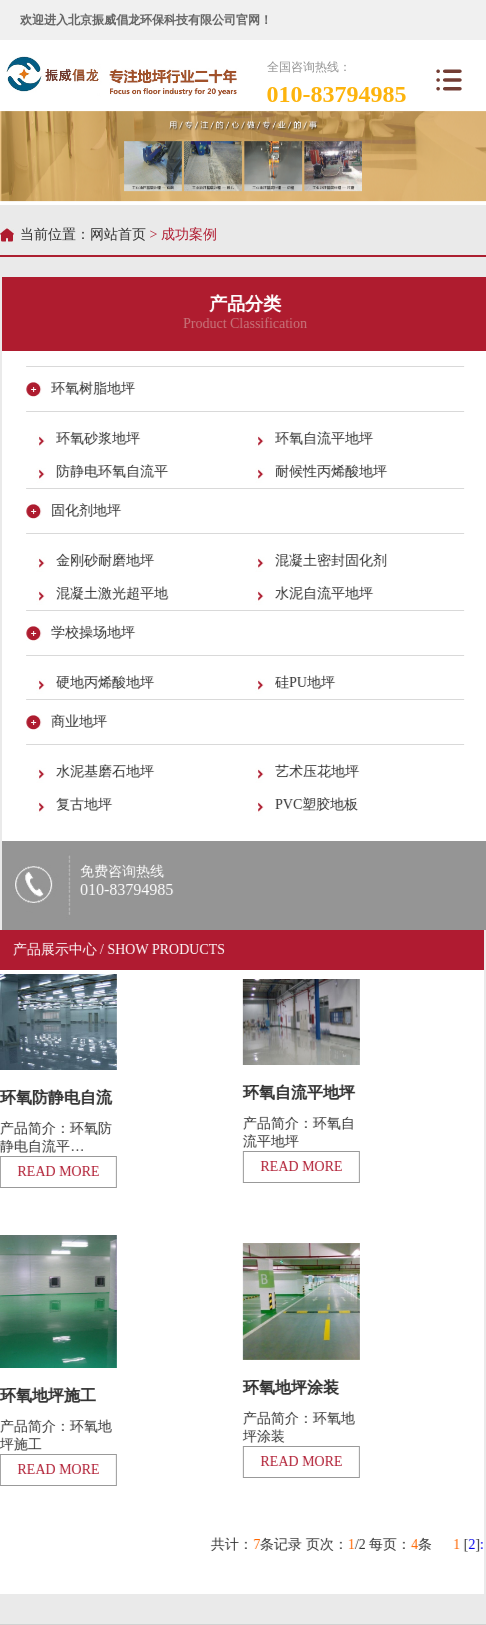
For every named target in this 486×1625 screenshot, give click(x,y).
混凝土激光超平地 (113, 593)
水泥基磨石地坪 (106, 771)
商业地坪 (80, 721)
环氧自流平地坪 (325, 438)
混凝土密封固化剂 (332, 560)
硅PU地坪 (306, 682)
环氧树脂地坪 (94, 388)
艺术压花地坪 (318, 771)
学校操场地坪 (94, 632)
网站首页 (118, 234)
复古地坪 (85, 804)
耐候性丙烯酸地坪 (332, 471)
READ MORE (301, 1166)
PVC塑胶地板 (317, 804)
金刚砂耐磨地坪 (106, 560)
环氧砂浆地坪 (99, 438)
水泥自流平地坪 (325, 593)
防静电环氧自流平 (113, 471)
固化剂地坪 (87, 510)
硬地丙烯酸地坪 (106, 682)
